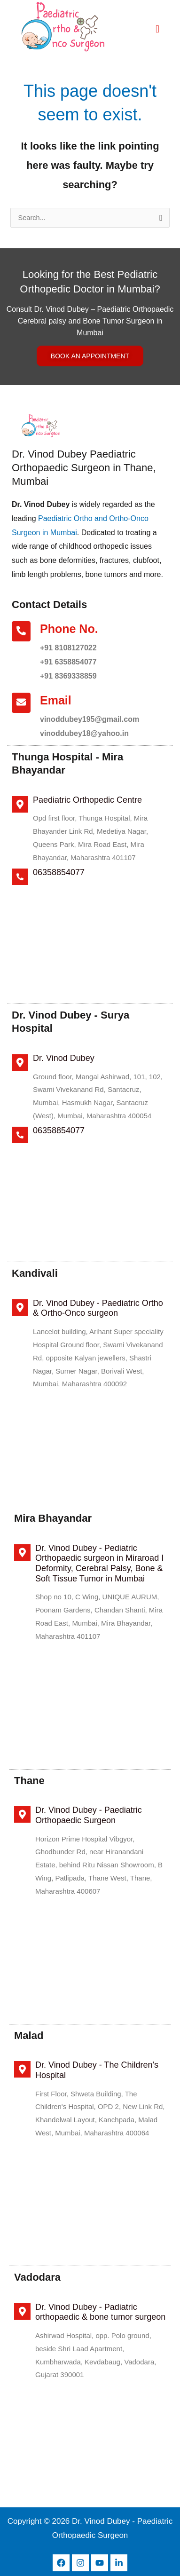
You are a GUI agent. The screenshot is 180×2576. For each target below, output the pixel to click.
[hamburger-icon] (157, 29)
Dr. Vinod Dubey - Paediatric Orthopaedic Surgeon (88, 1815)
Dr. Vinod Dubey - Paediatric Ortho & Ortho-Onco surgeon (98, 1308)
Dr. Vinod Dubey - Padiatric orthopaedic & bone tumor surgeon (100, 2312)
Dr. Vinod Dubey (63, 1058)
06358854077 (59, 872)
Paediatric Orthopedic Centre (87, 800)
